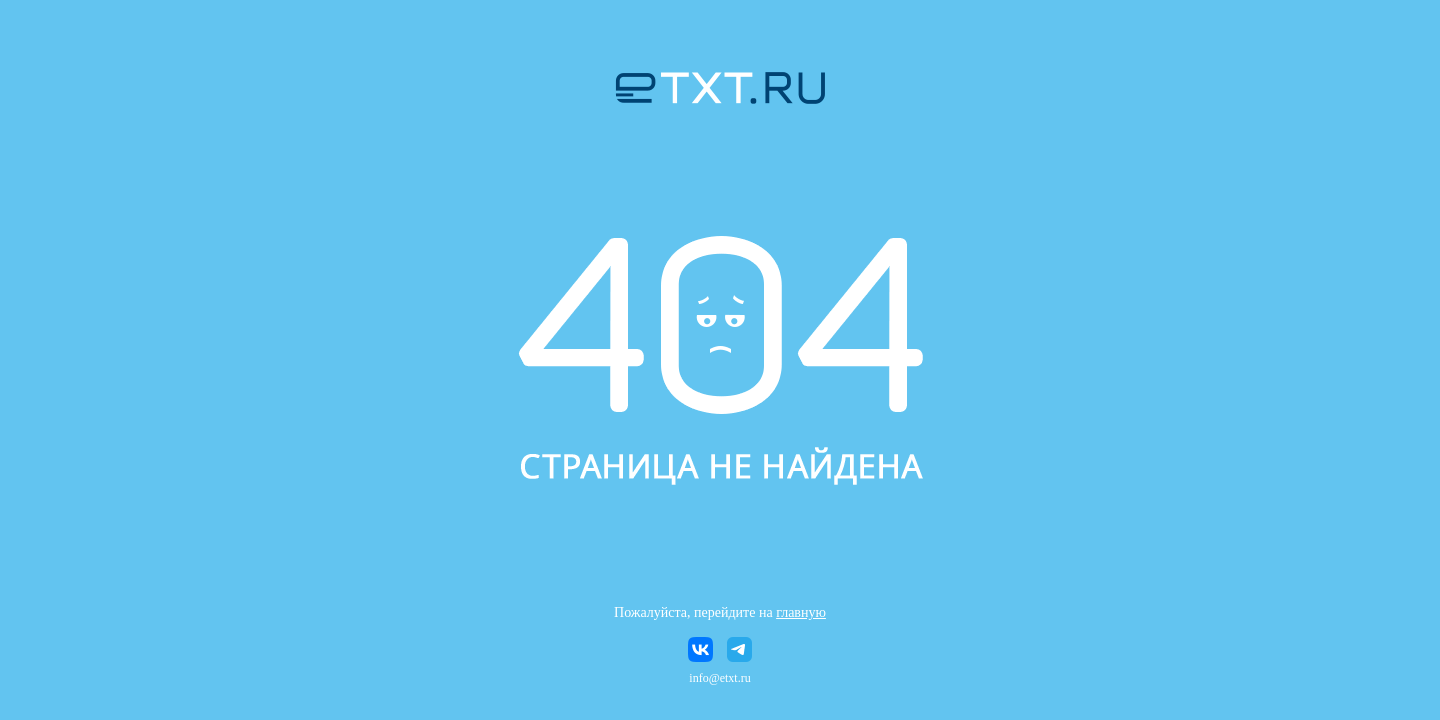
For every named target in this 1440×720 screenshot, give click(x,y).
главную (801, 612)
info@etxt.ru (719, 678)
